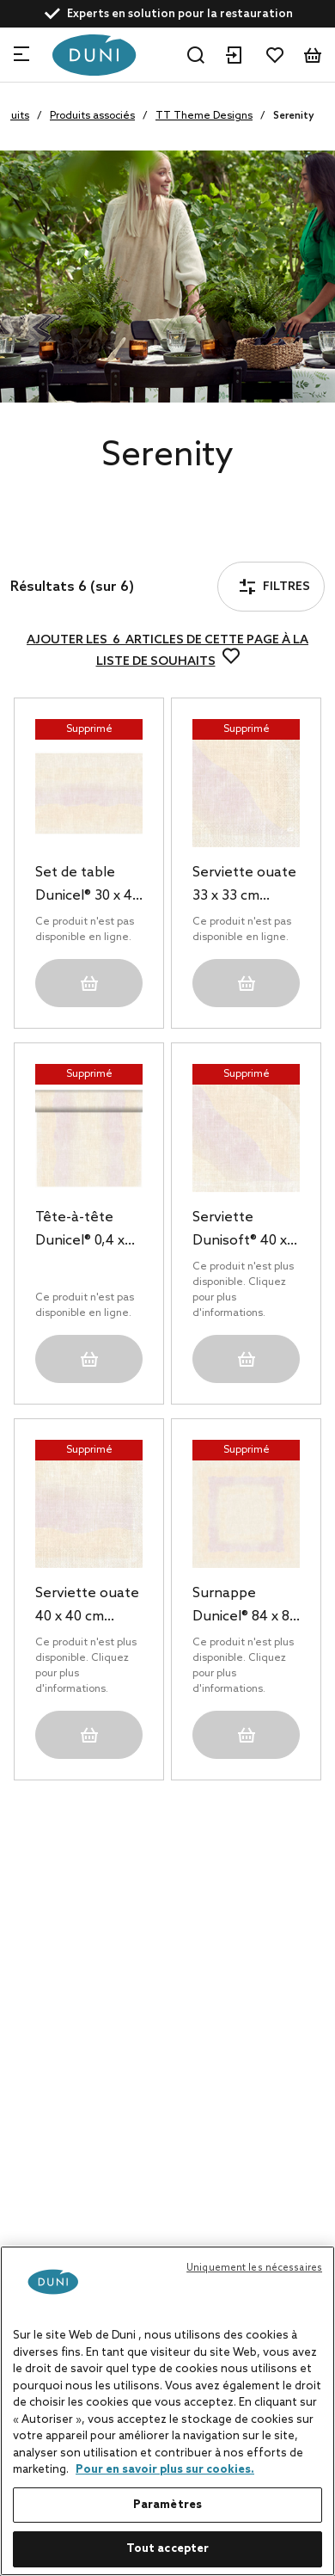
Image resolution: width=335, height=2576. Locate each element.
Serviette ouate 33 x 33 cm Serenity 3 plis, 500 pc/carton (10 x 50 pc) (244, 885)
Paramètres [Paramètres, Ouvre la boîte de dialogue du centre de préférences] (167, 2505)
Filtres (63, 539)
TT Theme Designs (204, 116)
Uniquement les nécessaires (254, 2268)
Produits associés (92, 116)
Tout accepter (168, 2548)
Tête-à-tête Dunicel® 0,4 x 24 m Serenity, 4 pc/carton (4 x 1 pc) (88, 1230)
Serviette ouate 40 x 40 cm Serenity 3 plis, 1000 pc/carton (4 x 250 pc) (87, 1606)
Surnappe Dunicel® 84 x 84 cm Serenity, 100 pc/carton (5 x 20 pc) (245, 1606)
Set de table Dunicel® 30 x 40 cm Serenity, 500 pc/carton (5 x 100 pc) (88, 885)
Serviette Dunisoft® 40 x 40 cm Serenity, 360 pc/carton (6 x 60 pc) (245, 1230)
